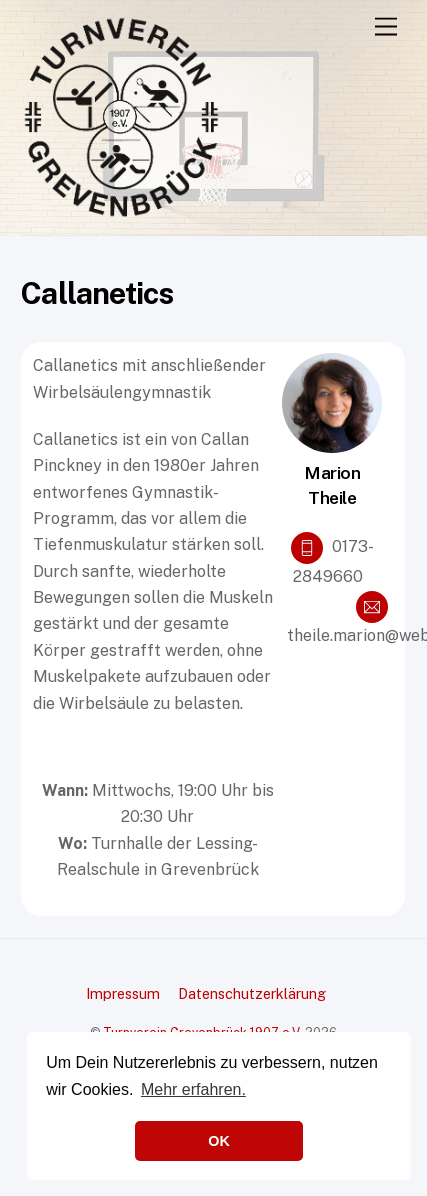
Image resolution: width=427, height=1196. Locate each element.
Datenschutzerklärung (252, 993)
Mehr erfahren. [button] (193, 1089)
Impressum (123, 993)
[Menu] (386, 27)
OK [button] (219, 1141)
